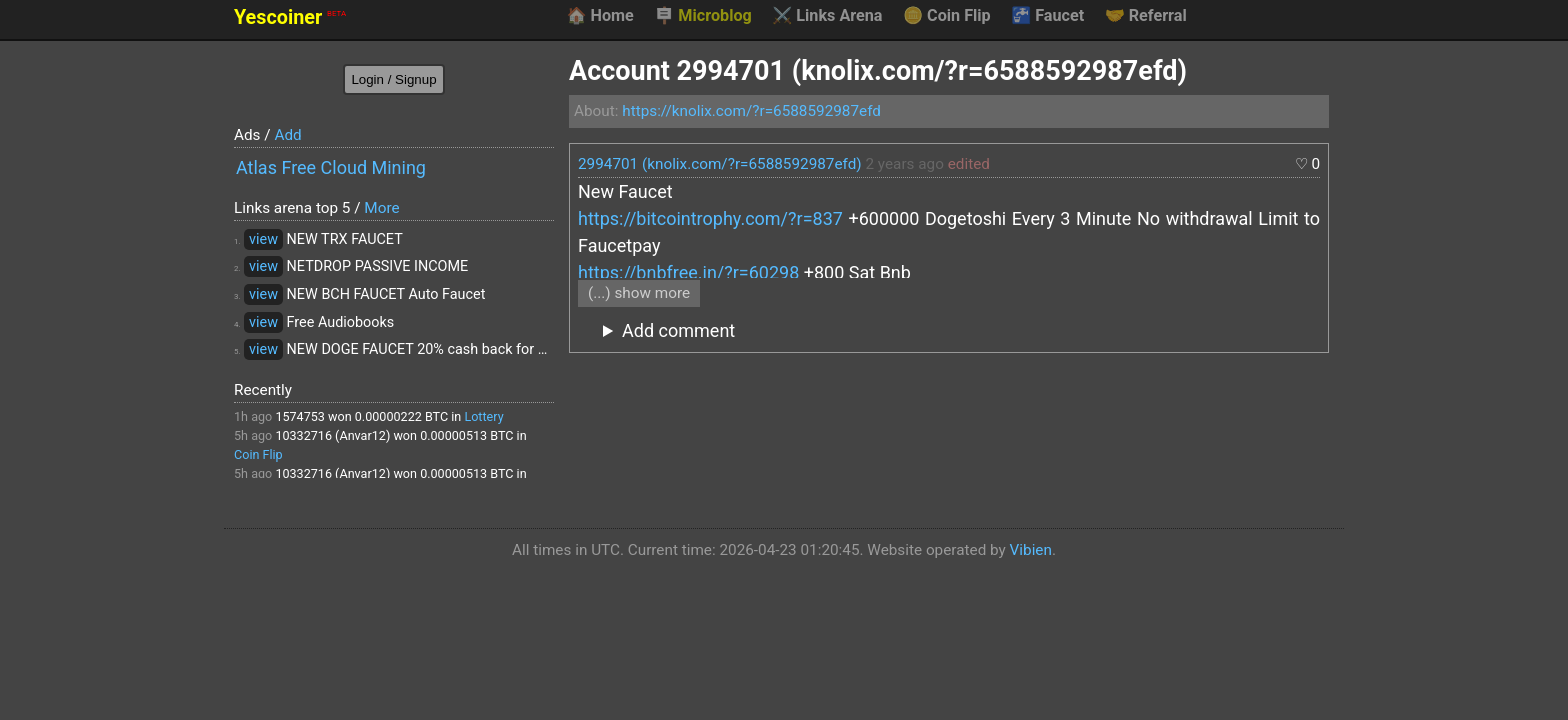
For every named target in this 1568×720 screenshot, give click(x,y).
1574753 (300, 416)
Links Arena (827, 16)
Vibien (1031, 550)
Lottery (483, 416)
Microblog (703, 16)
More (381, 208)
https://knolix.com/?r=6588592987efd (751, 111)
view (263, 239)
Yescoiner (290, 17)
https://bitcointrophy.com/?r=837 (710, 218)
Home (599, 16)
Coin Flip (947, 16)
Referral (1146, 16)
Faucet (1047, 16)
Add (287, 135)
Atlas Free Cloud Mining (331, 167)
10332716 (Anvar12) (332, 435)
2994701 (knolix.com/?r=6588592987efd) (720, 164)
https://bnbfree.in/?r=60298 (688, 272)
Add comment (678, 330)
